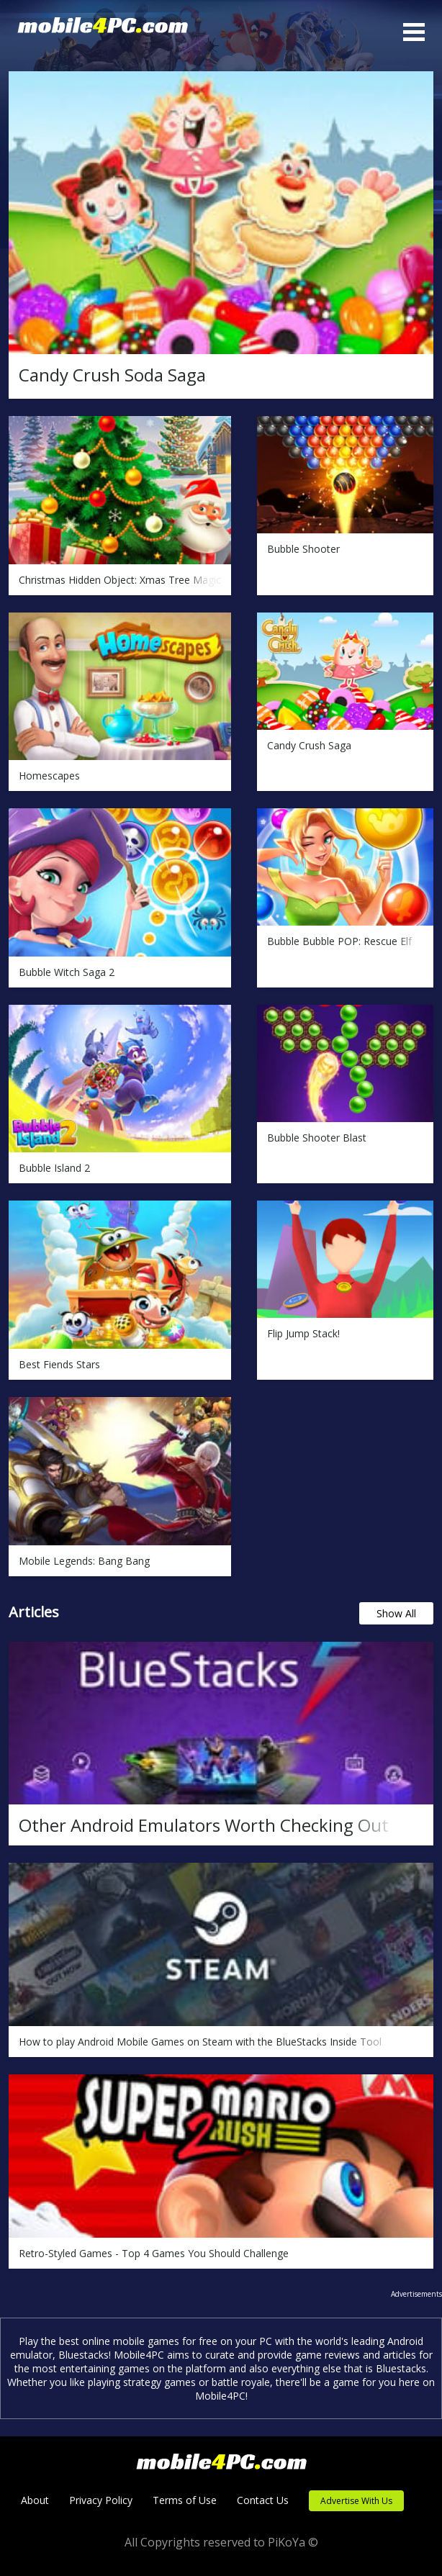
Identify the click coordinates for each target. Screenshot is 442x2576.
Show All (396, 1613)
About (35, 2500)
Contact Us (263, 2500)
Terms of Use (185, 2500)
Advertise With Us (356, 2501)
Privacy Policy (100, 2500)
